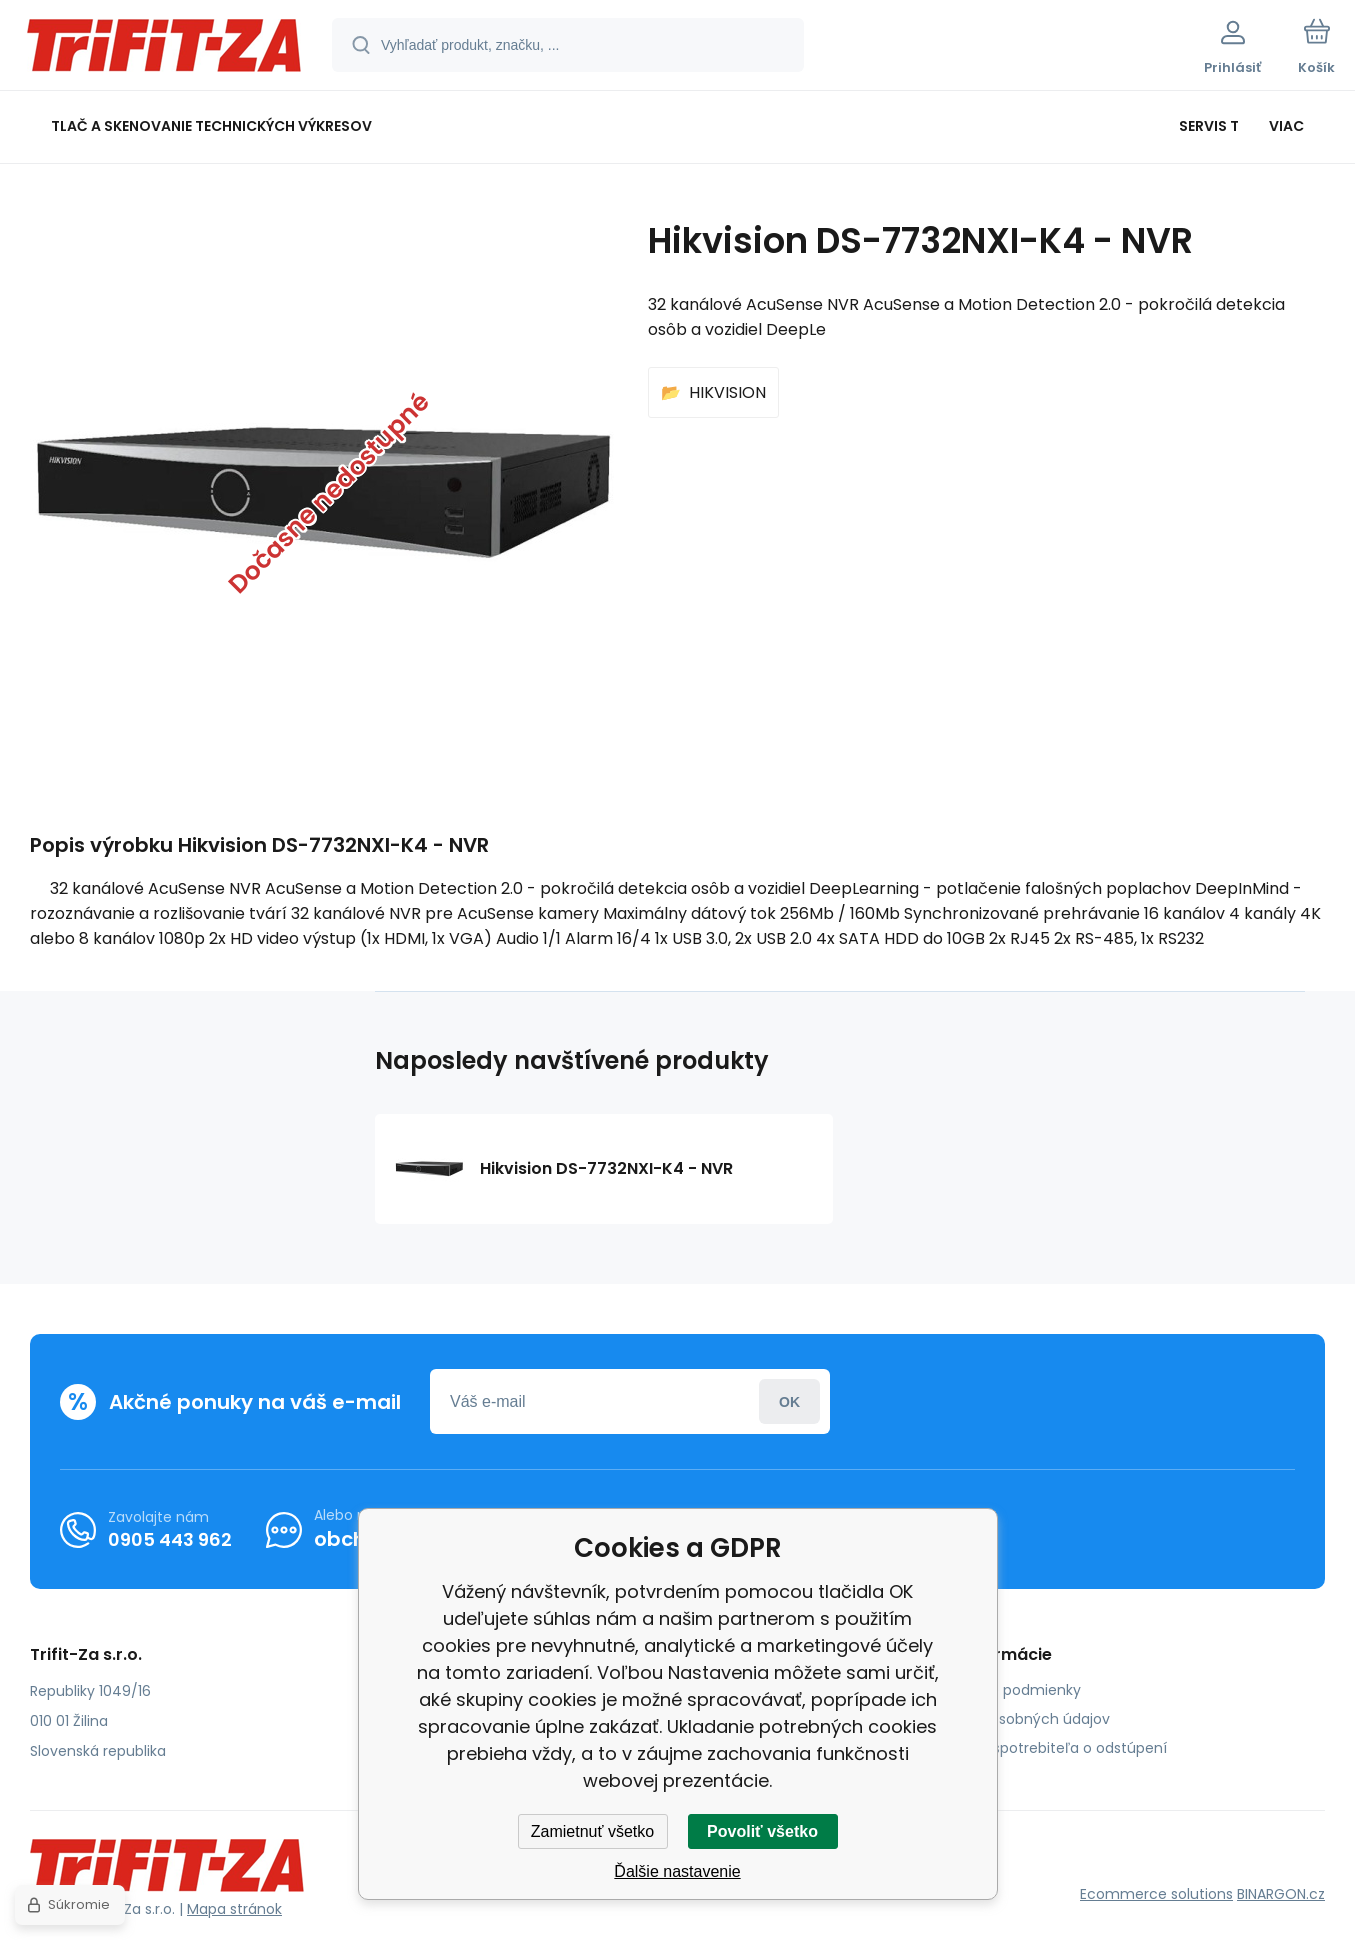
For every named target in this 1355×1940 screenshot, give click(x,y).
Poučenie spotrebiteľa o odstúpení (1045, 1748)
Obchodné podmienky (1002, 1690)
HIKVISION (727, 392)
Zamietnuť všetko (592, 1831)
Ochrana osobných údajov (1017, 1719)
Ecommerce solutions (1156, 1894)
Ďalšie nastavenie (677, 1871)
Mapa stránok (234, 1909)
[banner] (164, 48)
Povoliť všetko (762, 1831)
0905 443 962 (170, 1539)
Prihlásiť (789, 1401)
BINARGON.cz (1281, 1894)
